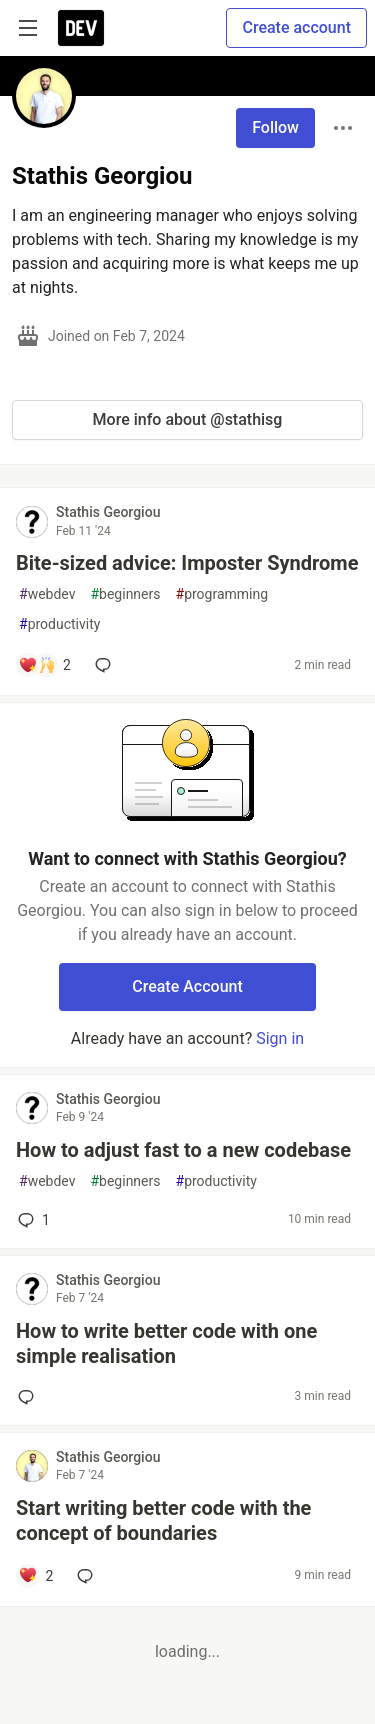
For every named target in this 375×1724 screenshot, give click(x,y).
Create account (296, 27)
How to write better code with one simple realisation (166, 1343)
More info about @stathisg (188, 419)
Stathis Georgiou (108, 512)
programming (222, 594)
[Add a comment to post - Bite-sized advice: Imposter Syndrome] (44, 665)
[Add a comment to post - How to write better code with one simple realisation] (30, 1397)
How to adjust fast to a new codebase (183, 1150)
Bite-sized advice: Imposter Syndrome (187, 563)
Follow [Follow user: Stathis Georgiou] (275, 127)
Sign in (280, 1038)
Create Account (187, 986)
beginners (125, 594)
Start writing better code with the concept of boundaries (163, 1520)
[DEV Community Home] (81, 28)
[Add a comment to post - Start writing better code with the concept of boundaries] (35, 1576)
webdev (47, 594)
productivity (59, 624)
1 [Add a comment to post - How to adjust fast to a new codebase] (32, 1220)
